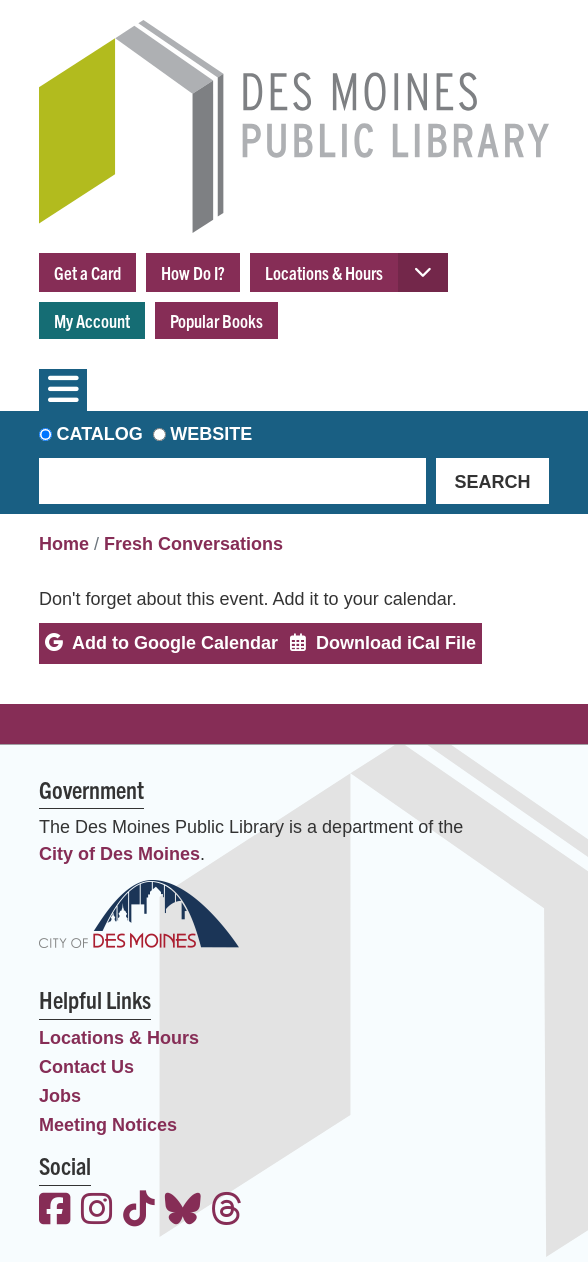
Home (64, 544)
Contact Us (86, 1067)
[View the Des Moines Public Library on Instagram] (97, 1211)
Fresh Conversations (193, 544)
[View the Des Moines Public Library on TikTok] (139, 1211)
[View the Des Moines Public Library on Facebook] (55, 1211)
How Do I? (193, 272)
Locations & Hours (324, 272)
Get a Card (87, 272)
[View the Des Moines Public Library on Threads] (227, 1211)
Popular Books (216, 320)
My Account (92, 320)
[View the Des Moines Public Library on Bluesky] (183, 1211)
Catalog (100, 434)
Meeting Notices (108, 1125)
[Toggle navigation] (63, 390)
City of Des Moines (119, 854)
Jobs (60, 1096)
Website (211, 434)
